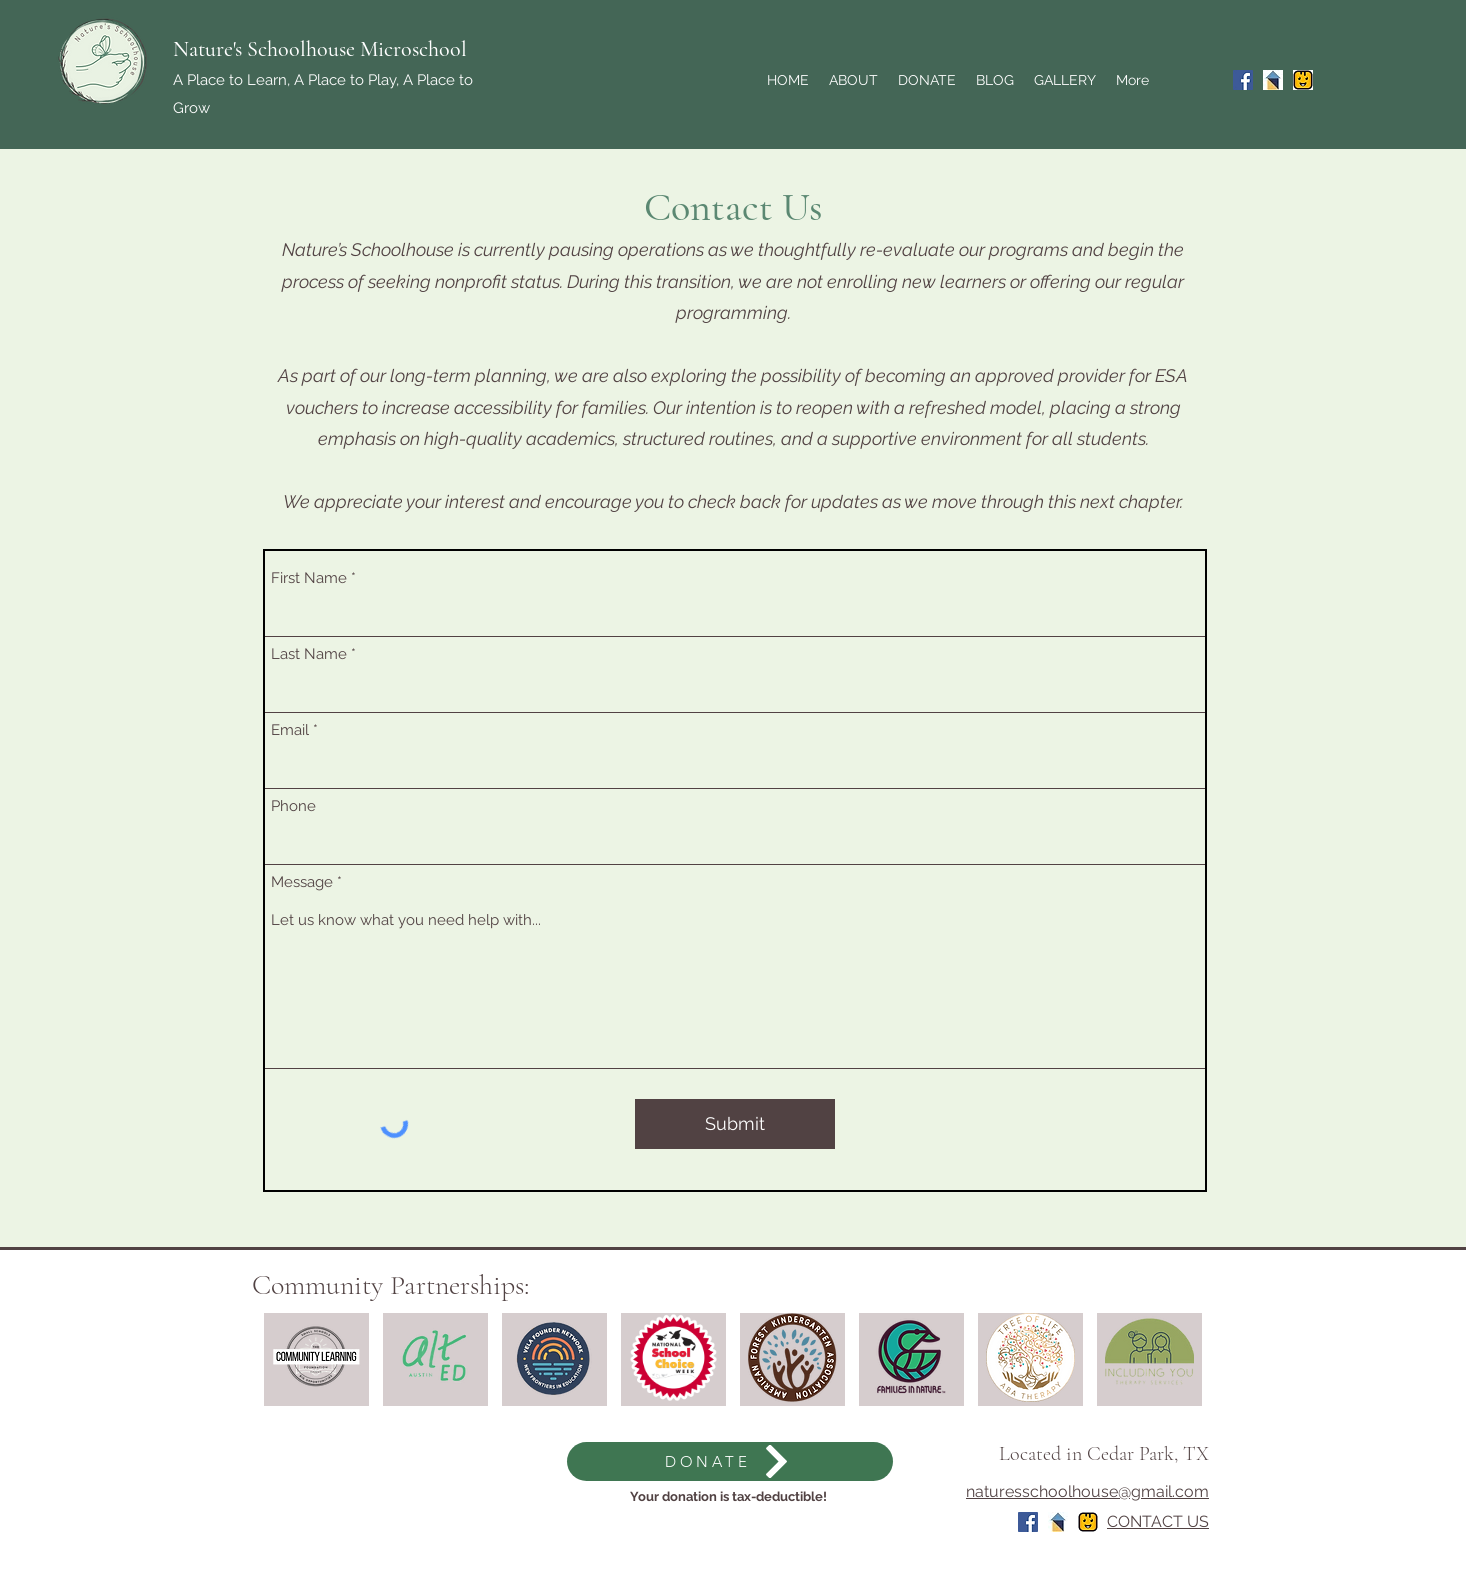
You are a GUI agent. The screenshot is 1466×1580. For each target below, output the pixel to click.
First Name (309, 578)
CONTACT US (1158, 1521)
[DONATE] (730, 1461)
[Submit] (735, 1124)
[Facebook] (1243, 80)
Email (290, 730)
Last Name (309, 654)
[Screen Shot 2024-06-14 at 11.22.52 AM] (1303, 80)
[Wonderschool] (1273, 80)
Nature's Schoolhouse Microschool (320, 49)
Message (302, 882)
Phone (293, 806)
